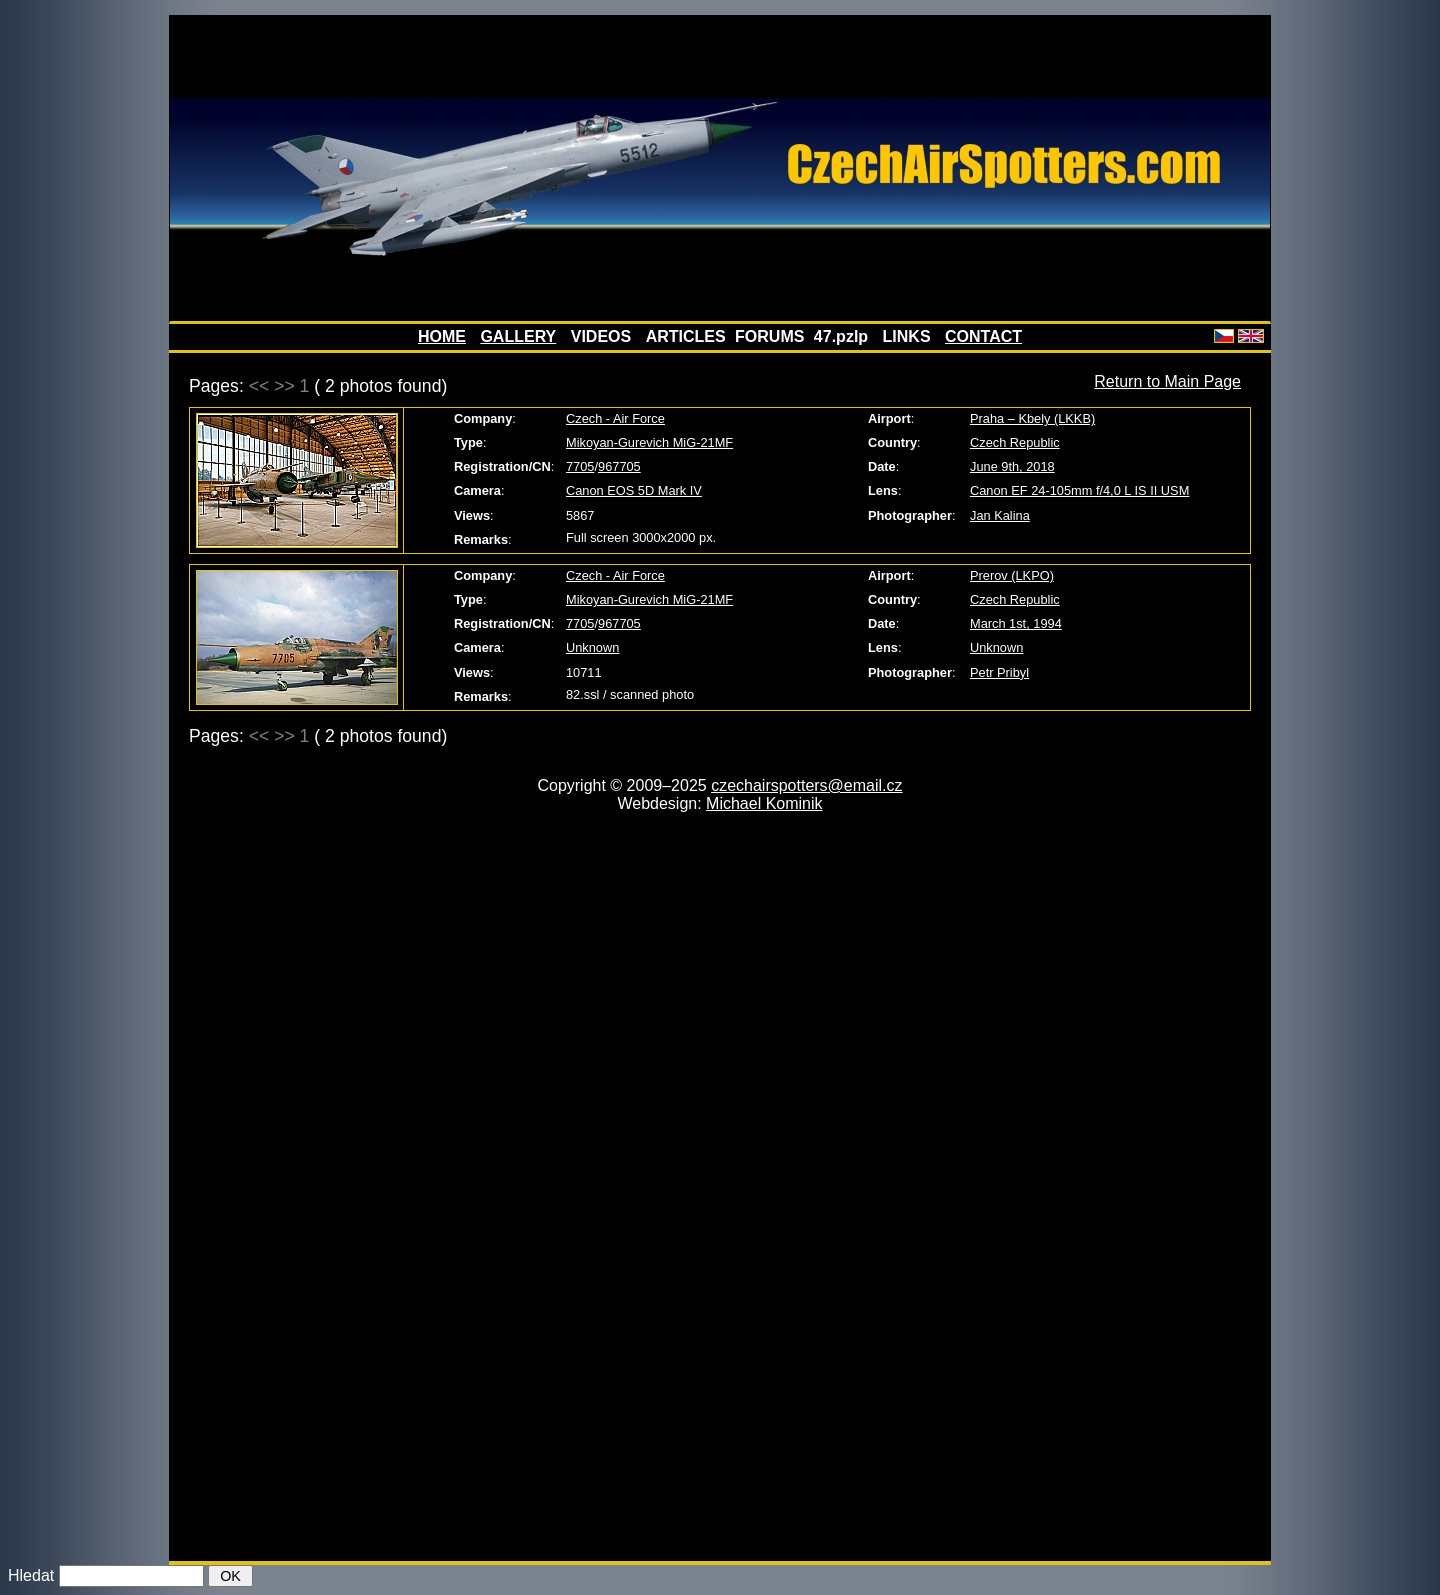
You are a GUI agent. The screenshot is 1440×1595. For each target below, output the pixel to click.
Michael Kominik (764, 803)
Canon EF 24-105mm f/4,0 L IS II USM (1079, 490)
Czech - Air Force (615, 418)
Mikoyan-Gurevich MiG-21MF (649, 442)
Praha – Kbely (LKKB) (1032, 418)
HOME (442, 336)
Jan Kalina (1000, 515)
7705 (580, 466)
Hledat (31, 1575)
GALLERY (518, 336)
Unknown (592, 647)
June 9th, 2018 (1012, 466)
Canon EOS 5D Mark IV (634, 490)
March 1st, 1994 (1016, 623)
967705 (619, 466)
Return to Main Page (1167, 381)
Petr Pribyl (999, 672)
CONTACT (983, 336)
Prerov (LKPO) (1012, 575)
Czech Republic (1015, 442)
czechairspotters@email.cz (806, 785)
